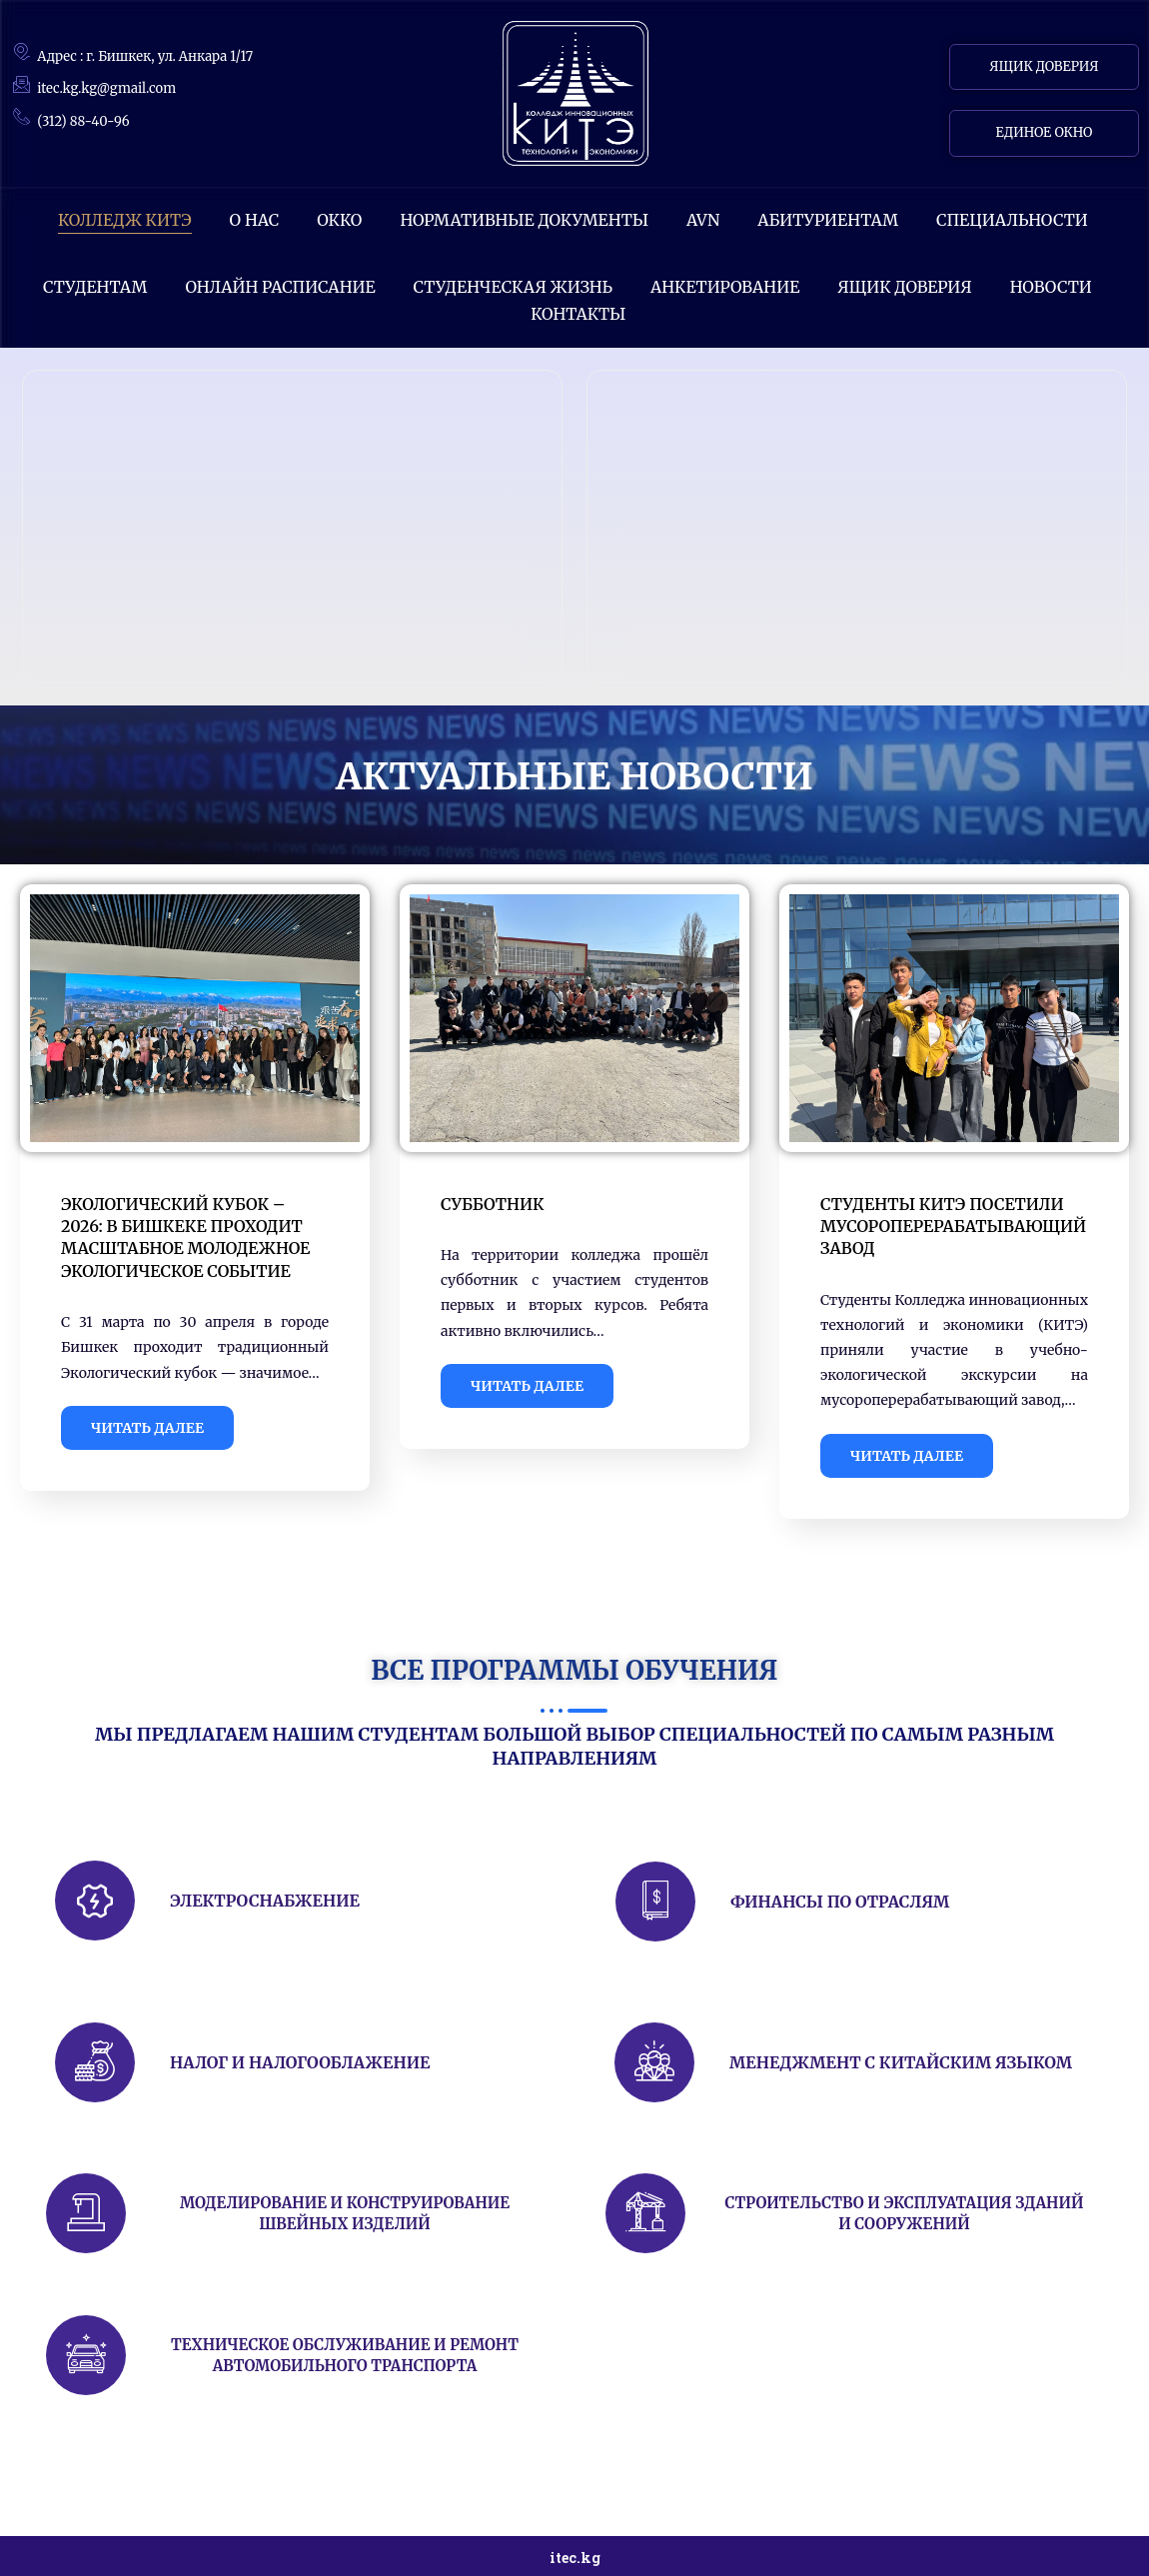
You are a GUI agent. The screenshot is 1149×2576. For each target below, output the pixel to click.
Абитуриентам (827, 220)
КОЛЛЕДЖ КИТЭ (125, 220)
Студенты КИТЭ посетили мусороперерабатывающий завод (953, 1226)
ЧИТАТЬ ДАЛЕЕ (147, 1428)
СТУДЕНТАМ (95, 287)
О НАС (255, 220)
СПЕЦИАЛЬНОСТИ (1012, 220)
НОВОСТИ (1051, 287)
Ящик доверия (904, 287)
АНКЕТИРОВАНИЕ (724, 287)
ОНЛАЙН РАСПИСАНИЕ (280, 287)
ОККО (339, 220)
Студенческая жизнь (513, 287)
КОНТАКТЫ (578, 314)
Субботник (493, 1204)
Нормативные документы (524, 220)
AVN (702, 220)
